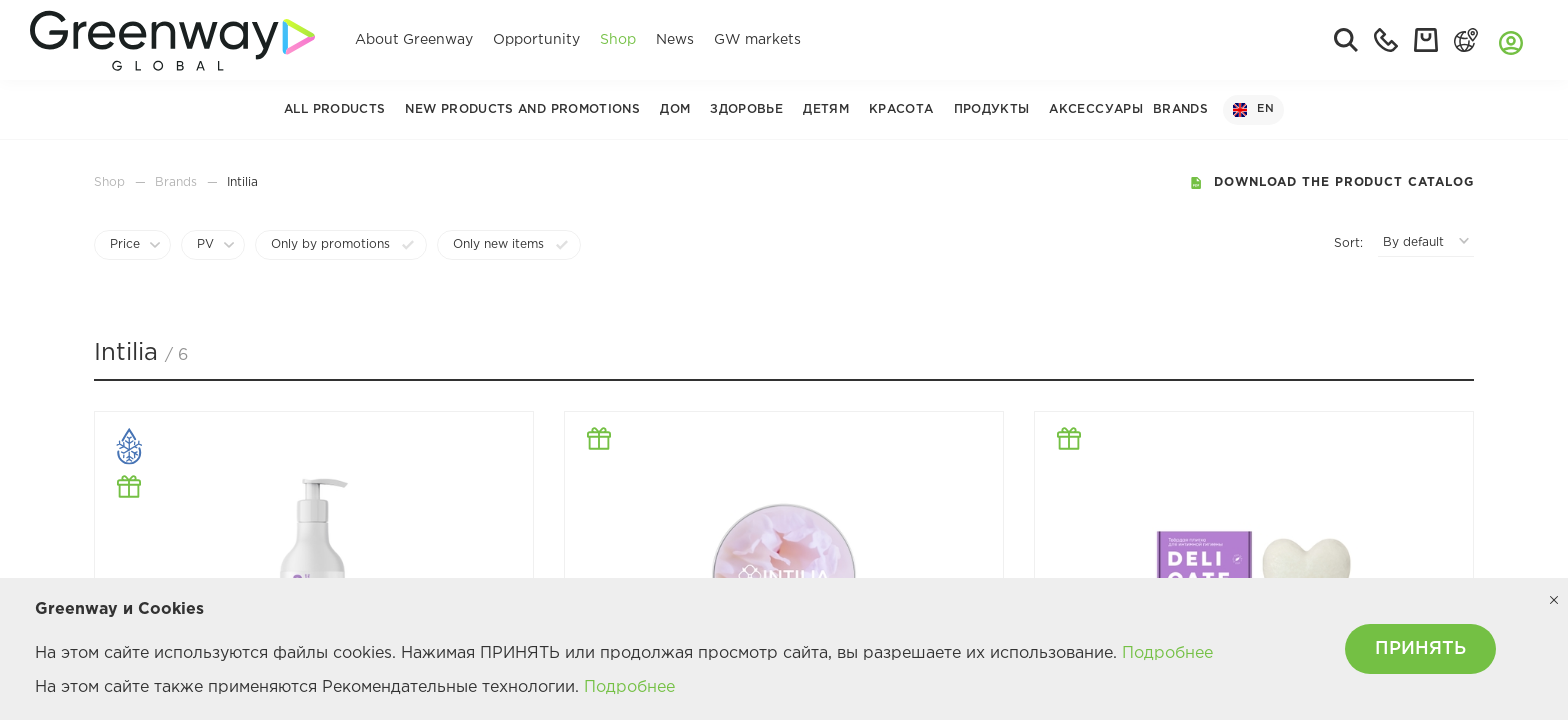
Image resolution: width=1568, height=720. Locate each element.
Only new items (498, 244)
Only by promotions (330, 244)
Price (125, 244)
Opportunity (536, 40)
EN (1253, 110)
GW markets (757, 40)
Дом (675, 109)
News (675, 40)
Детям (826, 109)
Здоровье (746, 109)
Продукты (992, 109)
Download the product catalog (1331, 183)
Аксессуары (1096, 109)
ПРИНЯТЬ (1420, 649)
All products (334, 109)
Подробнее (1167, 653)
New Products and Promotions (522, 109)
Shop (618, 40)
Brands (1180, 109)
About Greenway (414, 40)
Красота (901, 109)
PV (205, 244)
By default (1413, 242)
